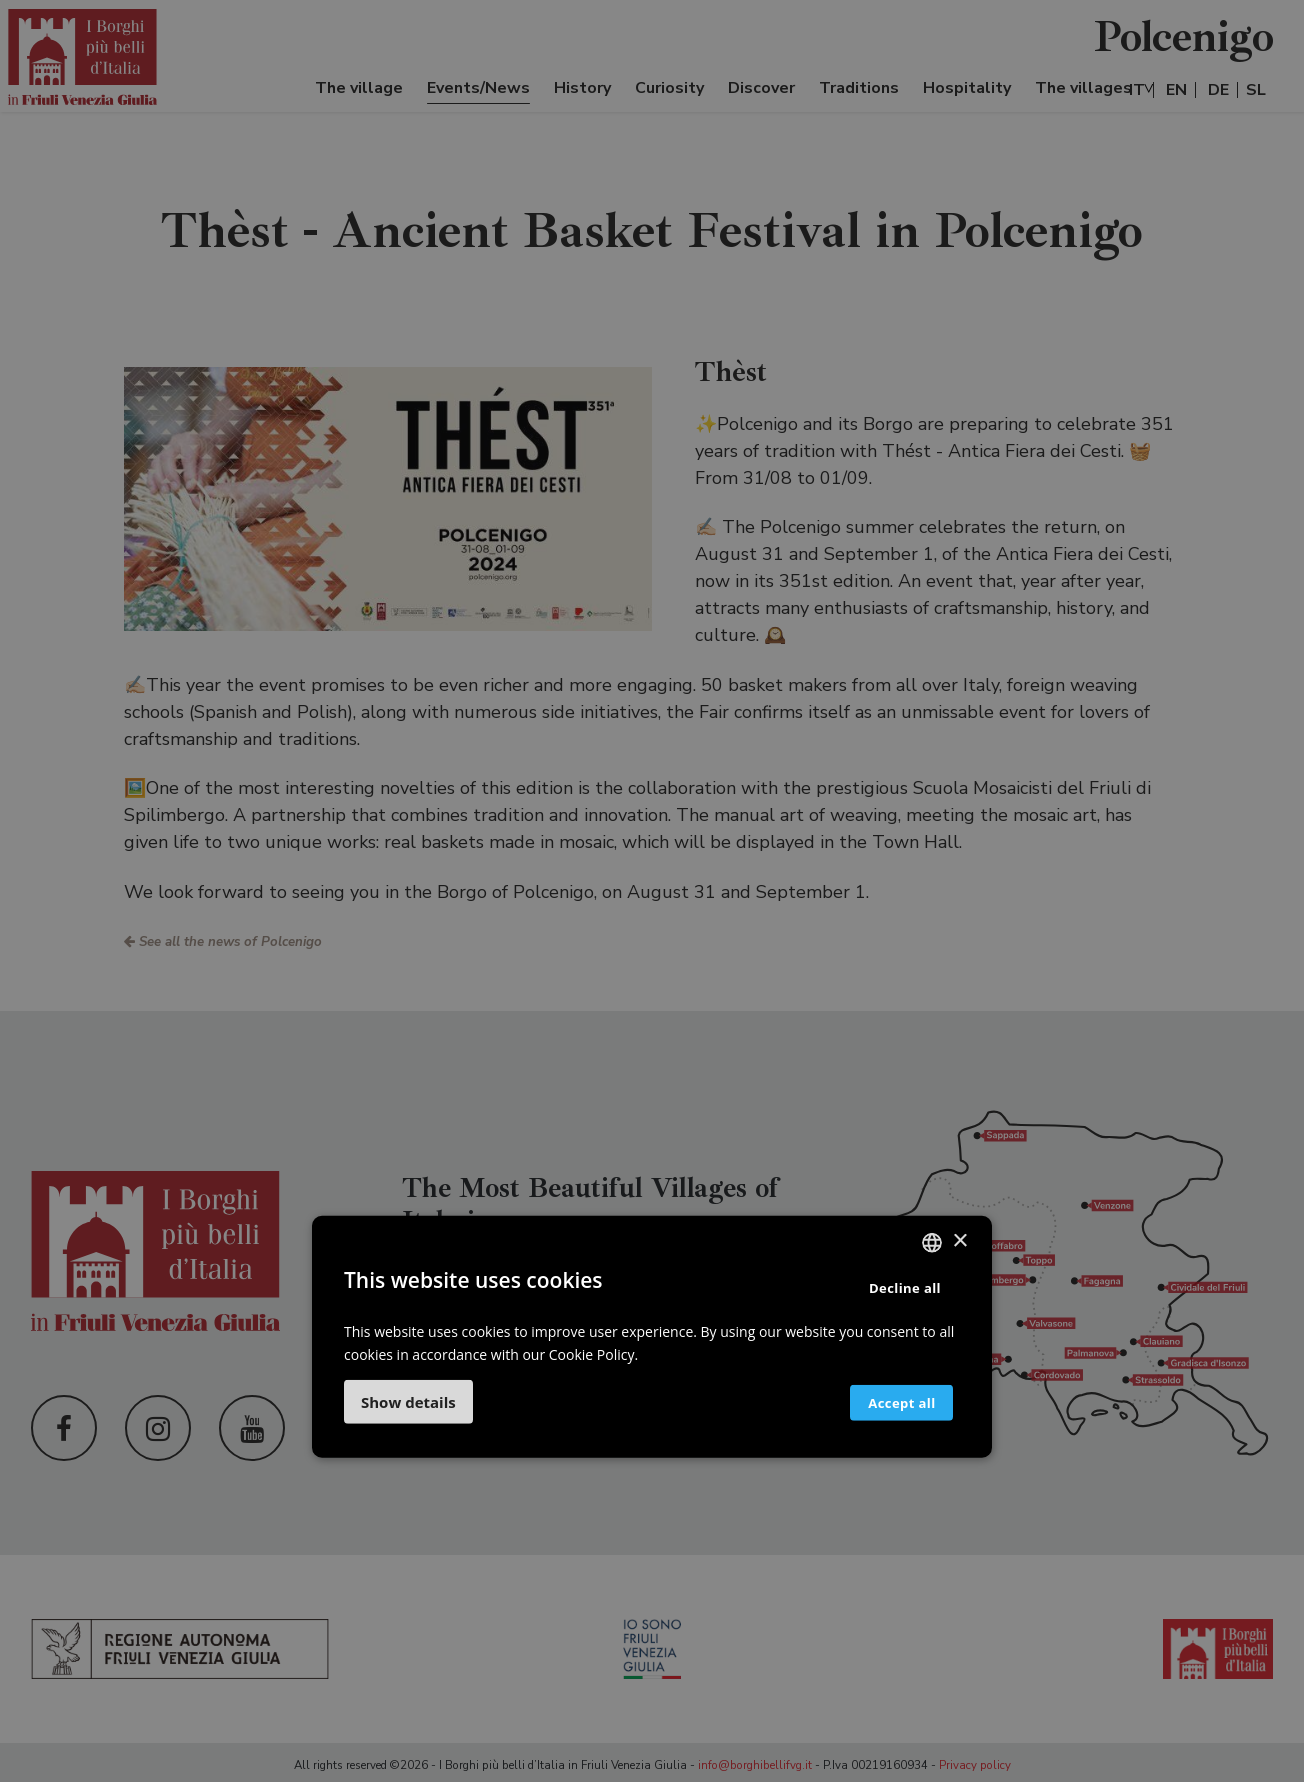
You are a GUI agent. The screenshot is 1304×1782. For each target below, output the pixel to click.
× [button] (959, 1241)
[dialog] (652, 891)
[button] (408, 1402)
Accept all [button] (886, 1402)
